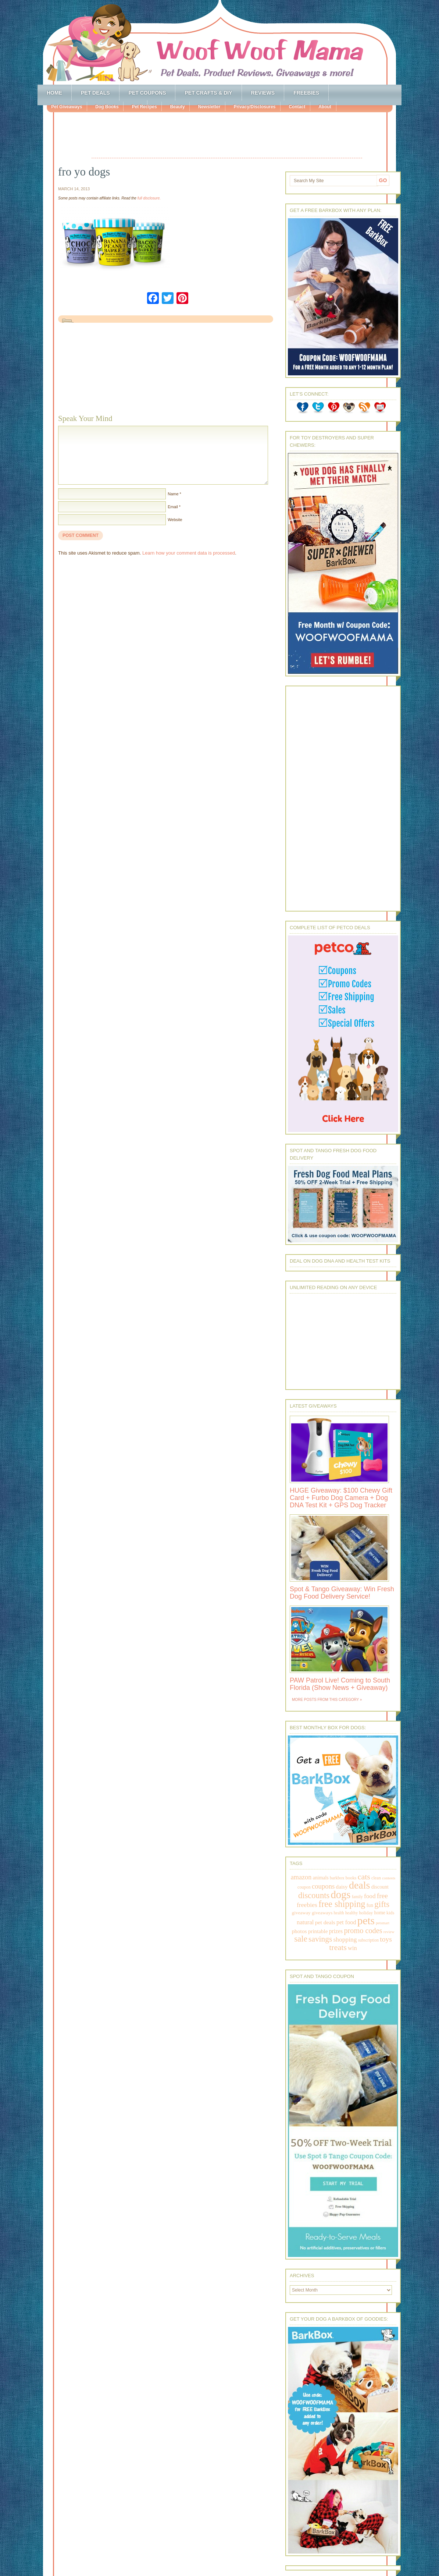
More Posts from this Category (325, 1700)
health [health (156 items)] (339, 1913)
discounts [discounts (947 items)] (313, 1895)
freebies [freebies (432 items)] (307, 1904)
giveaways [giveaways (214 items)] (322, 1912)
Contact (297, 106)
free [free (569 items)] (382, 1896)
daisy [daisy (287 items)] (342, 1886)
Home (54, 93)
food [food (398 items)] (369, 1896)
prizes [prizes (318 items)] (336, 1931)
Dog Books (106, 106)
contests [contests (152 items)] (388, 1878)
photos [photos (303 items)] (299, 1931)
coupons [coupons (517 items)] (323, 1886)
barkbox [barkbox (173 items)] (337, 1877)
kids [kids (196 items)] (390, 1912)
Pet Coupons (147, 93)
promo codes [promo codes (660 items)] (363, 1930)
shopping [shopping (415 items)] (345, 1939)
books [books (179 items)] (351, 1877)
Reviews (263, 93)
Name (173, 494)
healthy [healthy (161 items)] (351, 1913)
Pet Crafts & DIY (208, 93)
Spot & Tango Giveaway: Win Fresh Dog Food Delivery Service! (342, 1592)
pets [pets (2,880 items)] (366, 1920)
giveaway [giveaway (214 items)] (301, 1912)
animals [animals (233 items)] (320, 1877)
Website (175, 519)
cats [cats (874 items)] (364, 1876)
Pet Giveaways (66, 106)
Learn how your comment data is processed (188, 553)
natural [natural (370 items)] (305, 1922)
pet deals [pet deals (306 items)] (325, 1922)
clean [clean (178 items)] (376, 1877)
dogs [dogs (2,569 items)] (340, 1894)
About (324, 106)
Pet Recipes (144, 106)
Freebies (306, 93)
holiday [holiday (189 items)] (366, 1912)
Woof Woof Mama (219, 42)
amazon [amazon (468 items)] (301, 1877)
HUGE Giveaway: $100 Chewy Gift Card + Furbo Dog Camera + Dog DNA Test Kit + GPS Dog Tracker (341, 1498)
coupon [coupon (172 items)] (304, 1887)
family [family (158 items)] (357, 1896)
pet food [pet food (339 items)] (346, 1922)
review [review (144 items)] (389, 1931)
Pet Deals (95, 93)
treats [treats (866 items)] (338, 1947)
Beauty (177, 106)
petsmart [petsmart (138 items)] (382, 1923)
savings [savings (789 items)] (320, 1939)
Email (173, 507)
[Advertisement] (227, 136)
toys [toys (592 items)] (386, 1939)
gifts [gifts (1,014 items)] (381, 1904)
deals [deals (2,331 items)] (359, 1885)
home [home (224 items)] (379, 1912)
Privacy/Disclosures (254, 106)
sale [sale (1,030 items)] (300, 1938)
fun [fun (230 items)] (370, 1905)
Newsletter (209, 106)
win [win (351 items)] (352, 1948)
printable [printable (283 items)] (318, 1931)
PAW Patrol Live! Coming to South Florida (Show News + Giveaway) (340, 1684)
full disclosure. (149, 198)
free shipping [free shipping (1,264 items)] (341, 1904)
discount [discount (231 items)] (380, 1887)
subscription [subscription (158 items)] (368, 1940)
